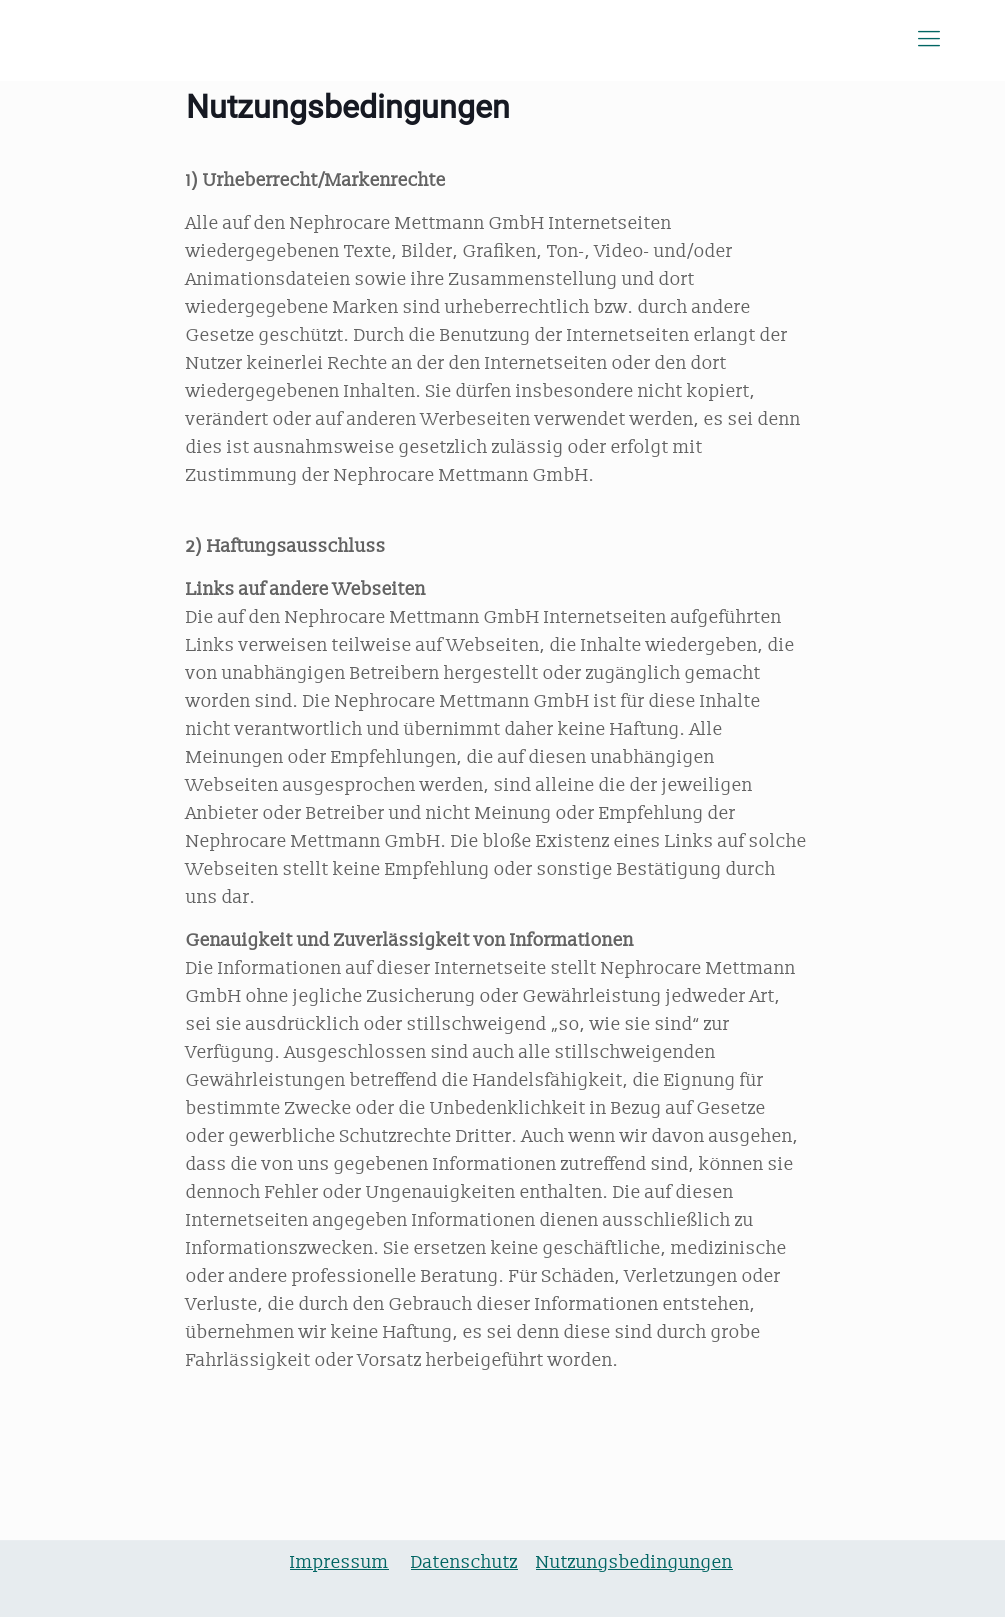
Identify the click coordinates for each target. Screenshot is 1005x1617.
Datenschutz (464, 1562)
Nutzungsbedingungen (634, 1562)
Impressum (339, 1562)
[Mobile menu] (929, 40)
